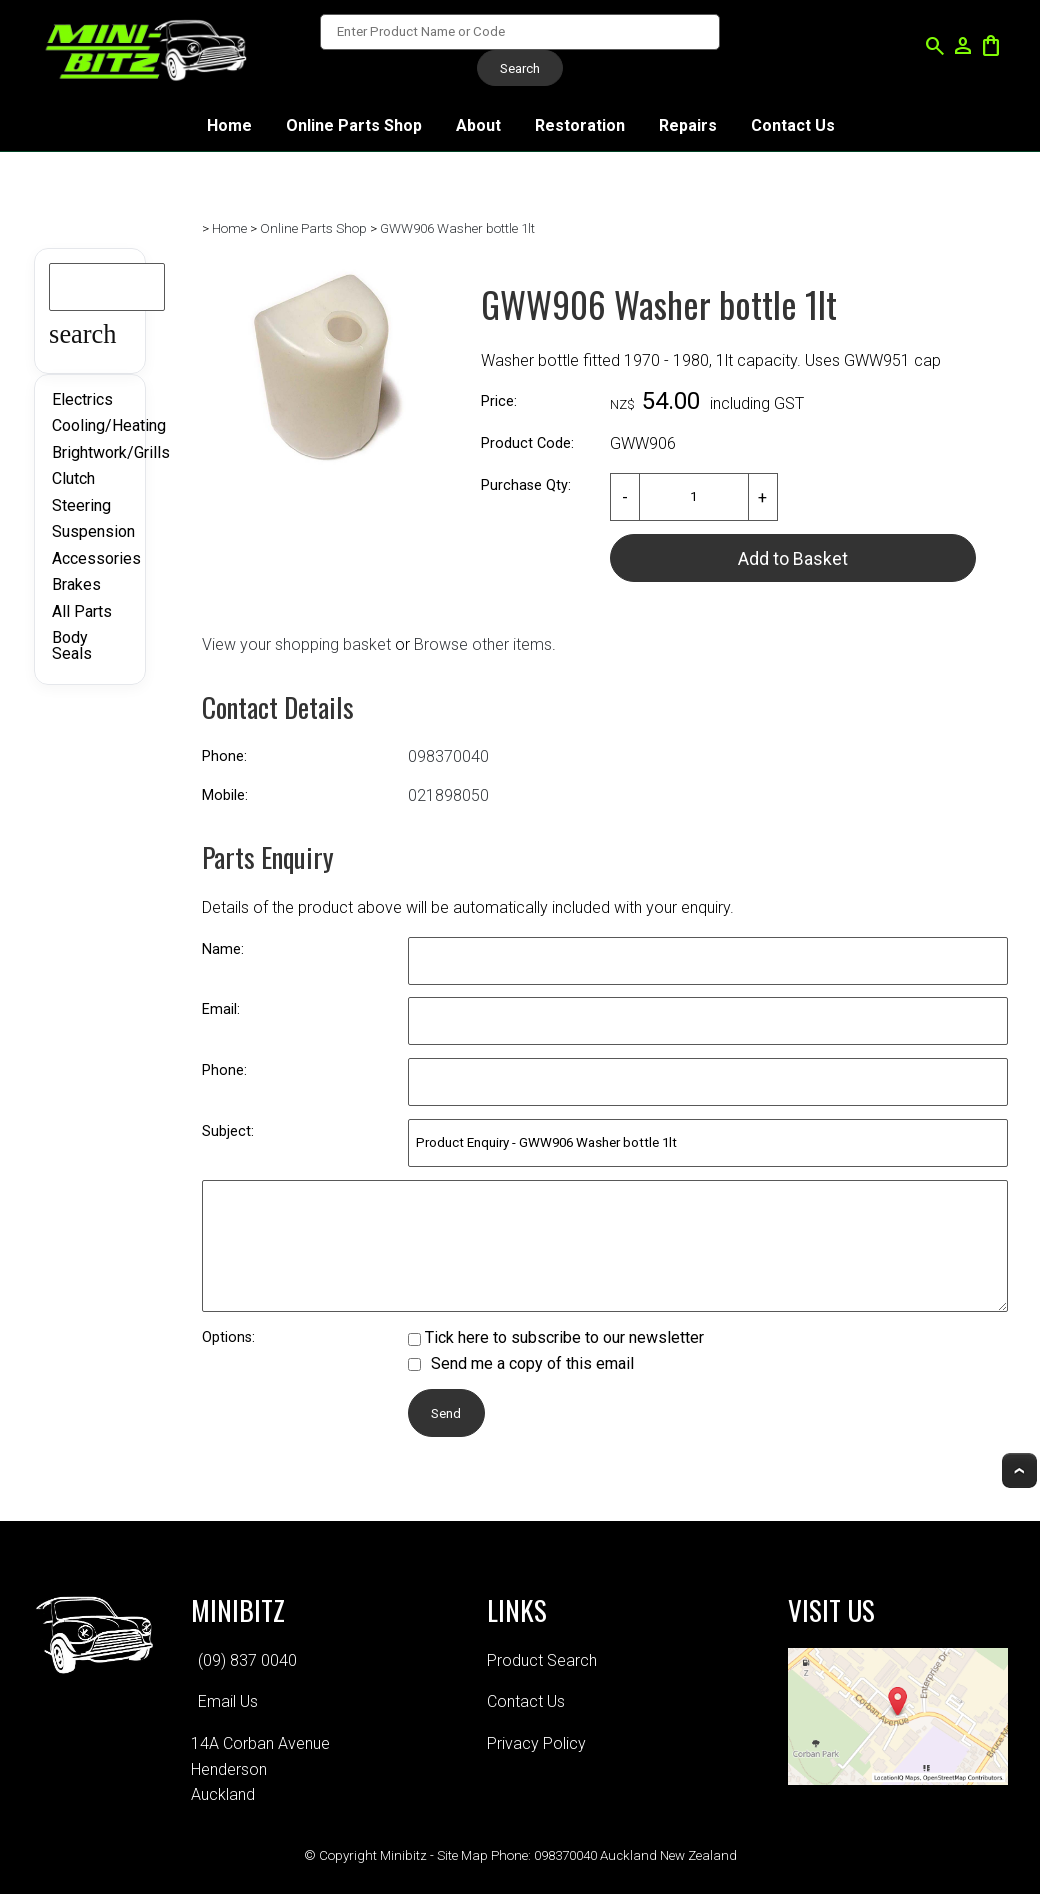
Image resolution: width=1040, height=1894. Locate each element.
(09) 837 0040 (247, 1660)
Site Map (462, 1855)
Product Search (542, 1660)
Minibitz (403, 1855)
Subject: (228, 1131)
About (478, 125)
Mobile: (225, 795)
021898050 (448, 795)
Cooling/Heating (109, 425)
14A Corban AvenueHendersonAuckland (260, 1769)
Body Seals (72, 645)
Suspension (93, 531)
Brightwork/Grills (111, 452)
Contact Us (793, 125)
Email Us (228, 1701)
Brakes (76, 584)
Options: (228, 1337)
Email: (221, 1009)
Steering (81, 505)
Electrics (82, 399)
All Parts (82, 611)
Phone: (224, 756)
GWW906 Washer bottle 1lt (457, 228)
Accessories (96, 558)
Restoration (580, 125)
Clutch (73, 478)
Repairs (688, 125)
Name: (223, 949)
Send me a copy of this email (521, 1363)
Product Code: (527, 443)
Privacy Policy (536, 1743)
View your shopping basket (296, 644)
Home (229, 125)
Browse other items (483, 644)
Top (1019, 1470)
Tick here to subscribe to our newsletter (556, 1337)
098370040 (448, 756)
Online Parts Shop (354, 125)
